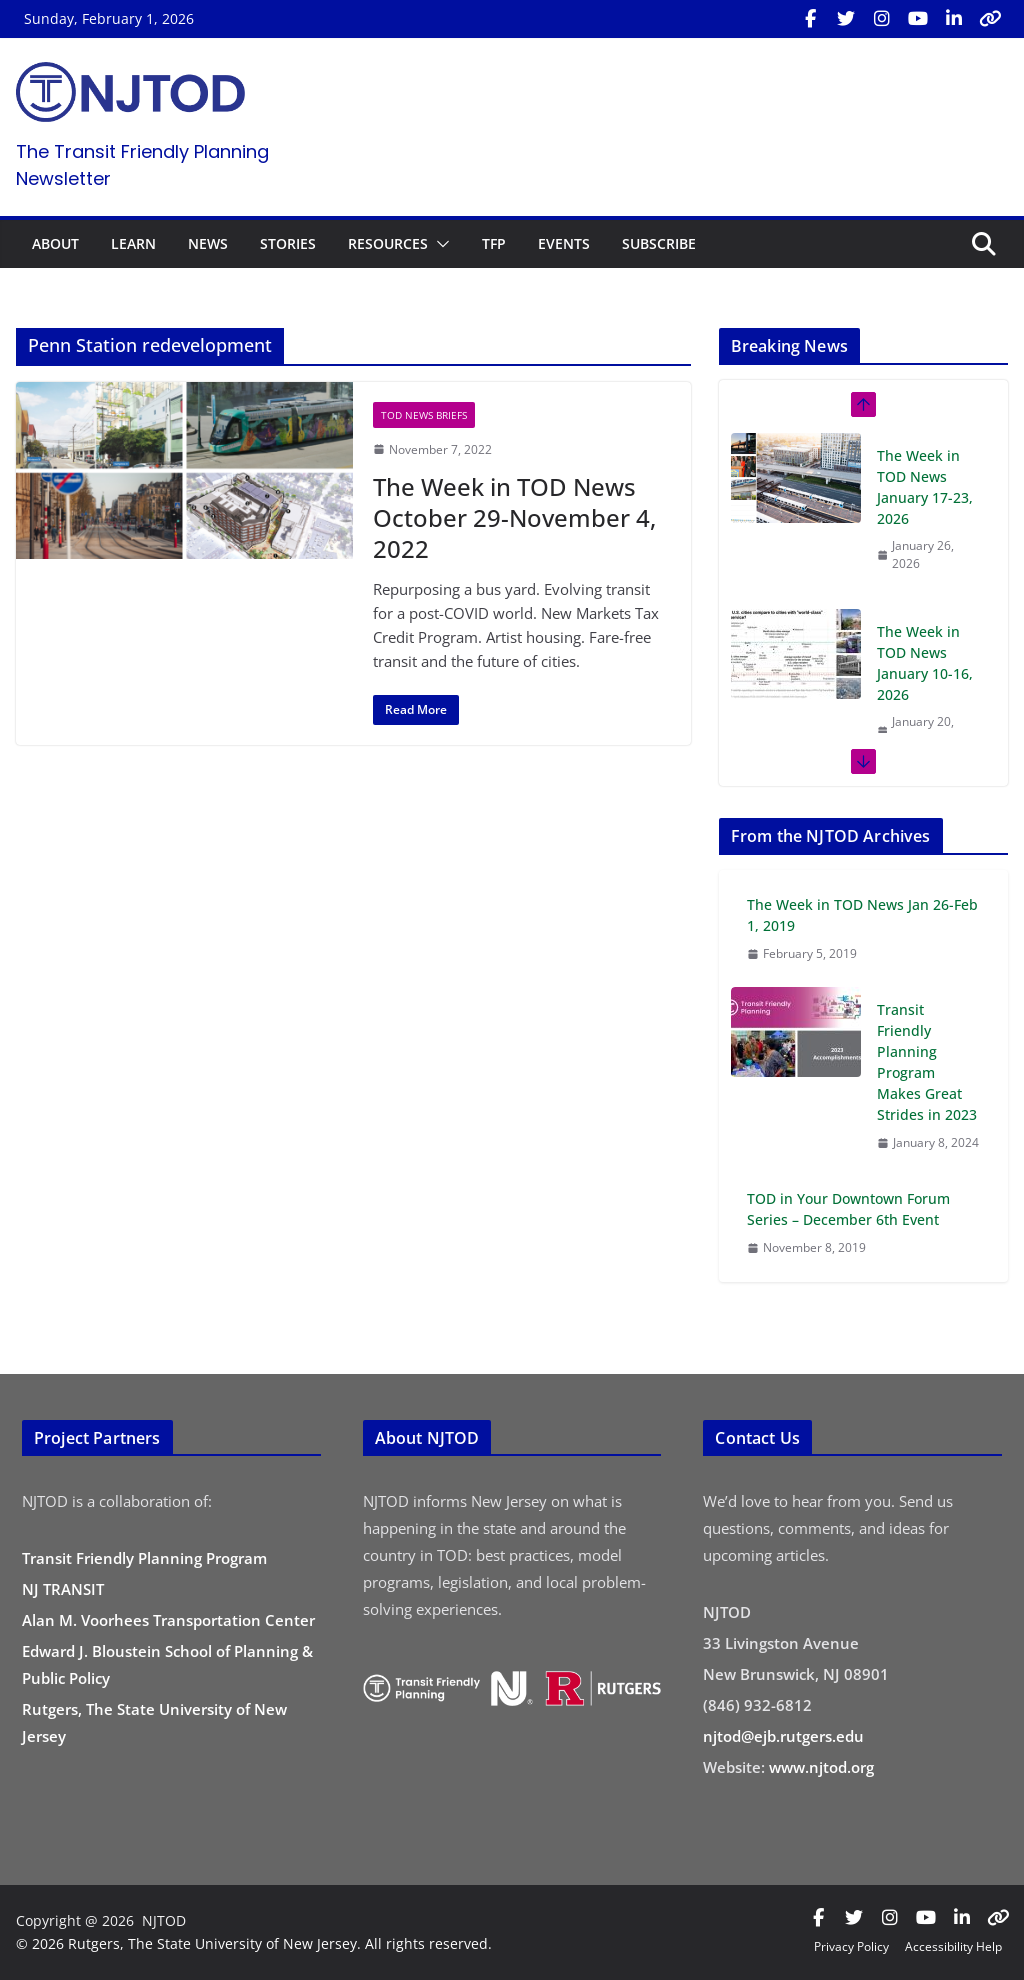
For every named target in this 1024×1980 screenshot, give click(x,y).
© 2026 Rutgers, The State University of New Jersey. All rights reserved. (254, 1943)
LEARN (133, 243)
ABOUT (55, 243)
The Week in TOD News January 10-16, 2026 (925, 663)
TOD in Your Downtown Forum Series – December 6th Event (848, 1209)
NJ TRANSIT (63, 1589)
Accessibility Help (953, 1946)
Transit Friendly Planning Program (144, 1558)
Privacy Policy (851, 1946)
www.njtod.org (821, 1767)
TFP (494, 243)
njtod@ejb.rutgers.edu (783, 1736)
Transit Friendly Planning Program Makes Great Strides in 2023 (927, 1062)
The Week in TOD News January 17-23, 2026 (925, 487)
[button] (439, 244)
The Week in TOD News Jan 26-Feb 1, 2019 (862, 915)
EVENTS (564, 243)
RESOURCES (388, 243)
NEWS (208, 243)
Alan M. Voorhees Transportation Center (168, 1620)
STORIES (288, 243)
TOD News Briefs (424, 415)
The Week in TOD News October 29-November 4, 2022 (514, 517)
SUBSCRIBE (659, 243)
